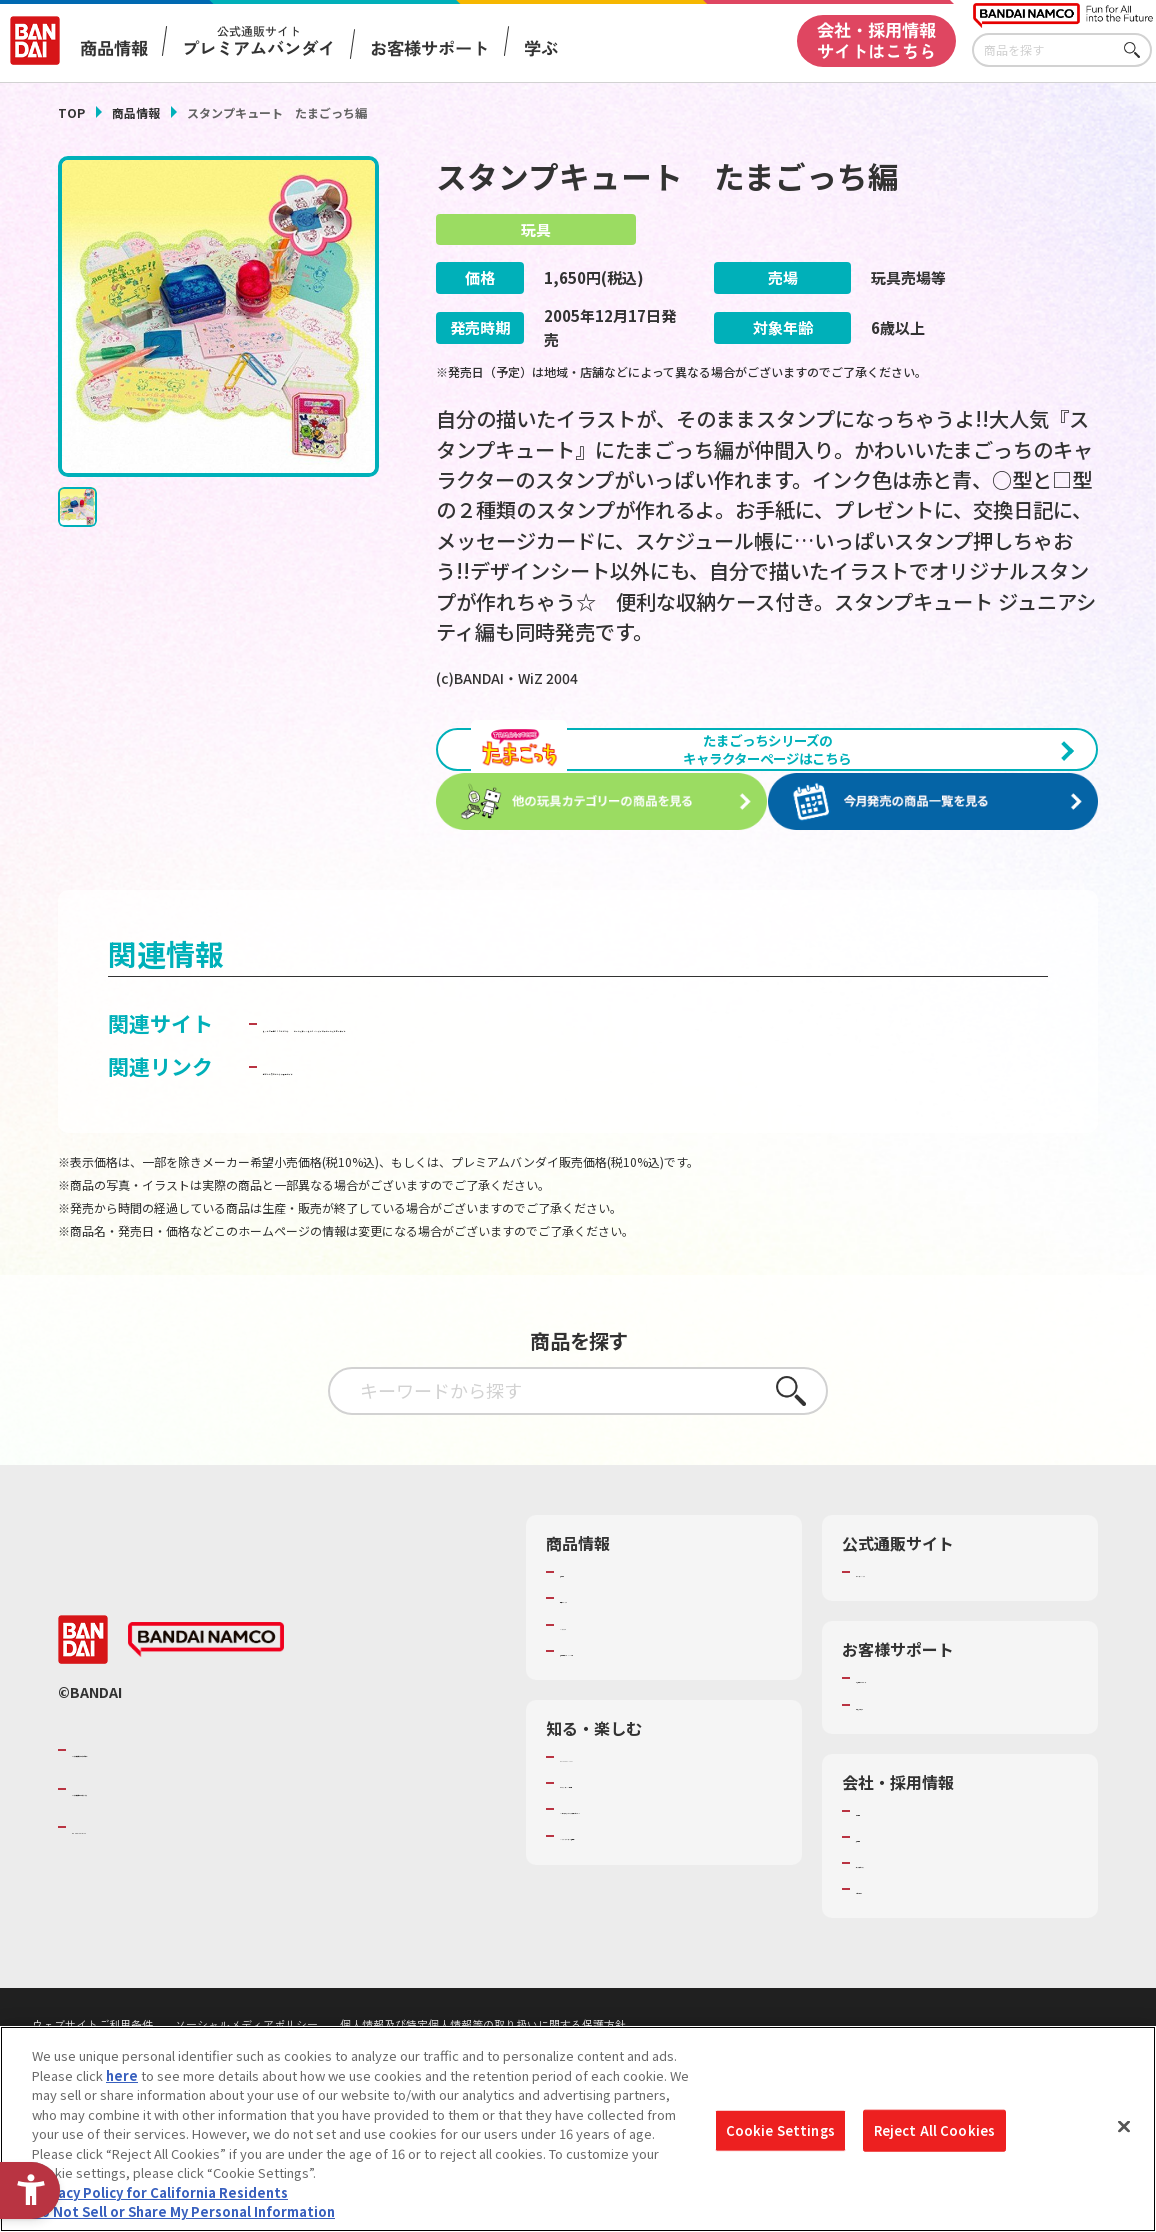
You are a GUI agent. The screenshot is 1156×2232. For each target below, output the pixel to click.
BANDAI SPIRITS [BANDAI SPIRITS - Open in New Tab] (133, 1905)
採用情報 (882, 1915)
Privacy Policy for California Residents (160, 2196)
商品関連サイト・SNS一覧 (637, 1729)
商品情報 (136, 112)
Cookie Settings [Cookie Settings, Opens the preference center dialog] (780, 2134)
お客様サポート (429, 47)
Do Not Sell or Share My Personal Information (183, 2216)
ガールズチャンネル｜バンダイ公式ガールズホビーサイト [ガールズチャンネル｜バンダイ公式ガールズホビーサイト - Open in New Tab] (536, 1101)
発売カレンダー (605, 1676)
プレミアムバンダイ (914, 1650)
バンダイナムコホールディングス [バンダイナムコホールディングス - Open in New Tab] (192, 1867)
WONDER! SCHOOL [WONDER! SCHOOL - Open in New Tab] (616, 1835)
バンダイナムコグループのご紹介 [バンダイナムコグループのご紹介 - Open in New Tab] (192, 1828)
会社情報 (882, 1889)
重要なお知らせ (901, 1783)
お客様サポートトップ (921, 1756)
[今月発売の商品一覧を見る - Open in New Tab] (938, 847)
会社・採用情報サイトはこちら (876, 40)
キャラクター (598, 1703)
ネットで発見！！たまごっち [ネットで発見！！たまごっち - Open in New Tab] (399, 1068)
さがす (1137, 50)
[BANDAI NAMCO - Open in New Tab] (206, 1718)
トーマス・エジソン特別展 (638, 1861)
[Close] (1124, 2131)
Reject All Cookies (934, 2134)
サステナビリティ (907, 1941)
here (122, 2079)
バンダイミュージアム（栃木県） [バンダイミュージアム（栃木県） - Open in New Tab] (657, 1932)
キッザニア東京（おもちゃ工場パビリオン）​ (670, 1896)
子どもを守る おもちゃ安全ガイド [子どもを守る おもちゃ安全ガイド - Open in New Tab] (423, 1144)
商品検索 (586, 1650)
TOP (71, 112)
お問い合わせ (895, 1967)
